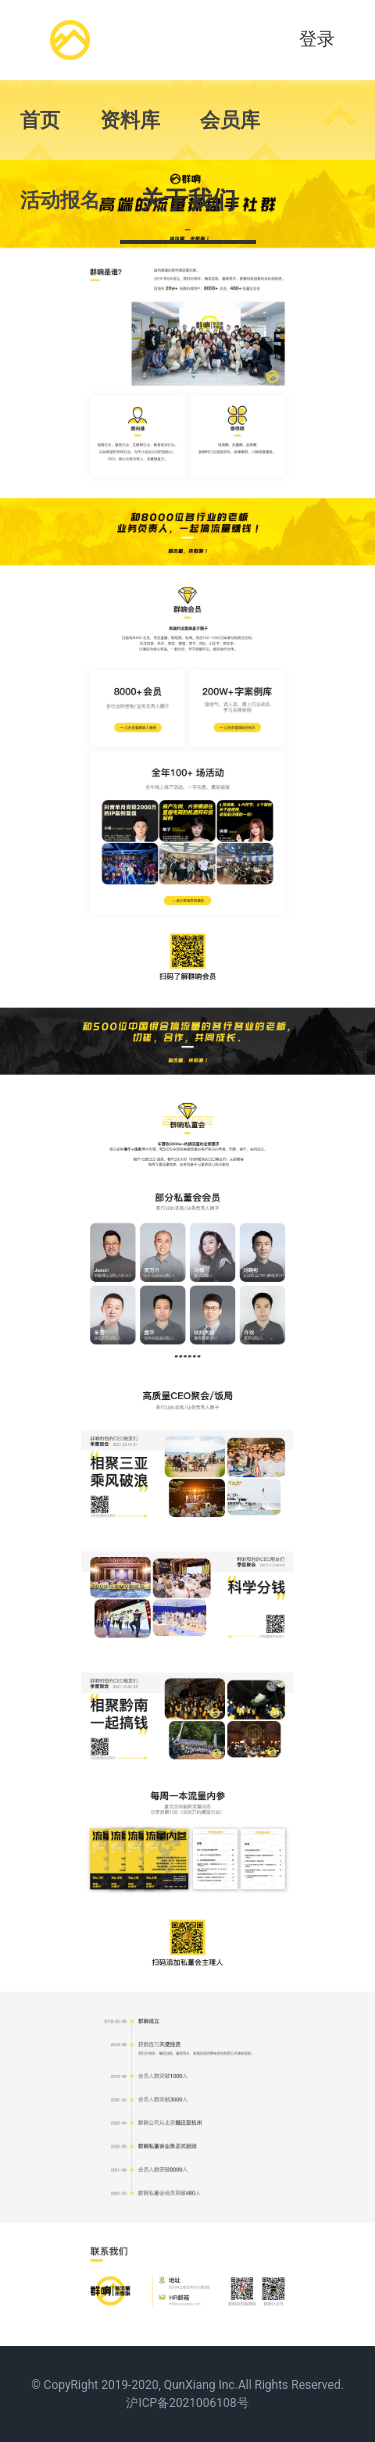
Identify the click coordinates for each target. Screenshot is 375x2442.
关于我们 (188, 200)
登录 (317, 38)
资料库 (130, 120)
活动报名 (60, 200)
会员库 (230, 120)
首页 (40, 120)
